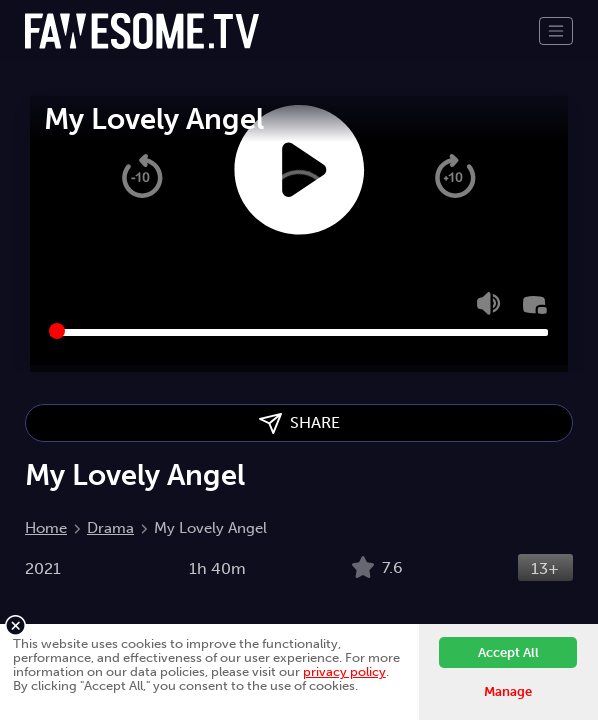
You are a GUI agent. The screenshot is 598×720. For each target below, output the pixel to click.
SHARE (299, 423)
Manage (508, 691)
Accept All (508, 652)
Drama (110, 528)
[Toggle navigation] (556, 31)
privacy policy (344, 671)
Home (46, 528)
